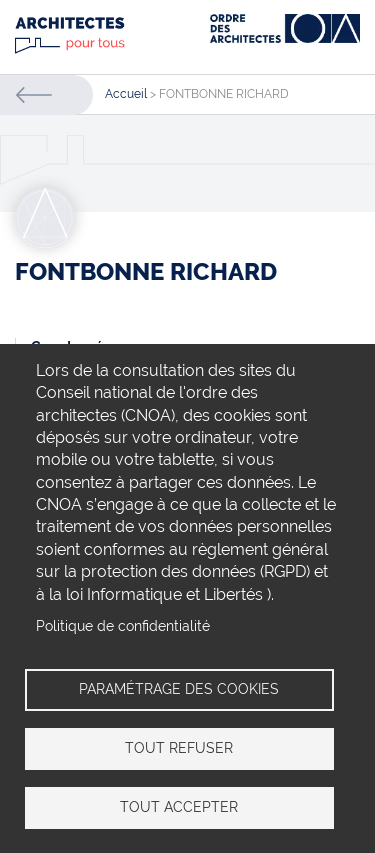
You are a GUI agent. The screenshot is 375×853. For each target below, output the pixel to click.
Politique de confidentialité (123, 626)
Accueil (126, 94)
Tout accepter (179, 807)
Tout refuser (179, 748)
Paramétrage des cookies (179, 689)
